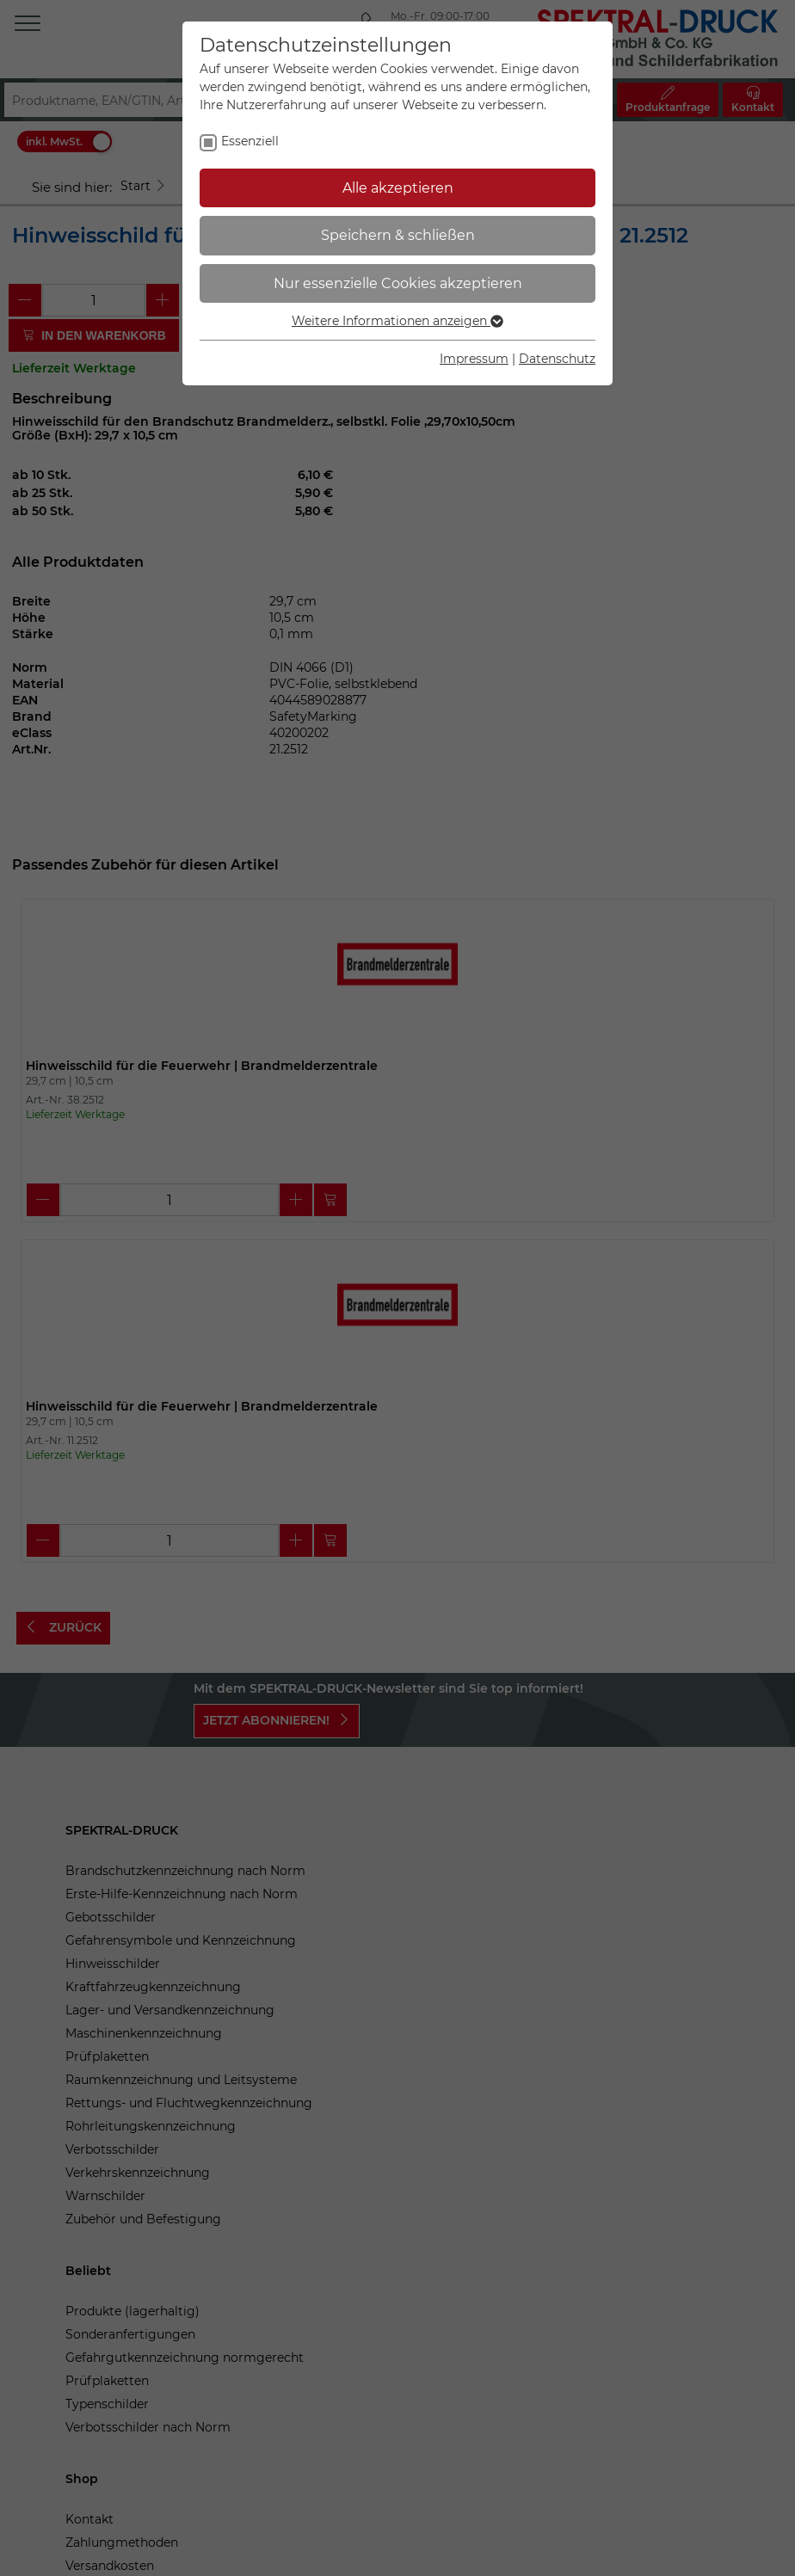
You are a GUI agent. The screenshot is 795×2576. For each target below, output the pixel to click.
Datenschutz (557, 358)
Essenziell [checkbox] (250, 141)
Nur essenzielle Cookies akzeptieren (398, 283)
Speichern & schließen (398, 235)
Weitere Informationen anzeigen (397, 321)
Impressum (474, 358)
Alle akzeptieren (397, 188)
